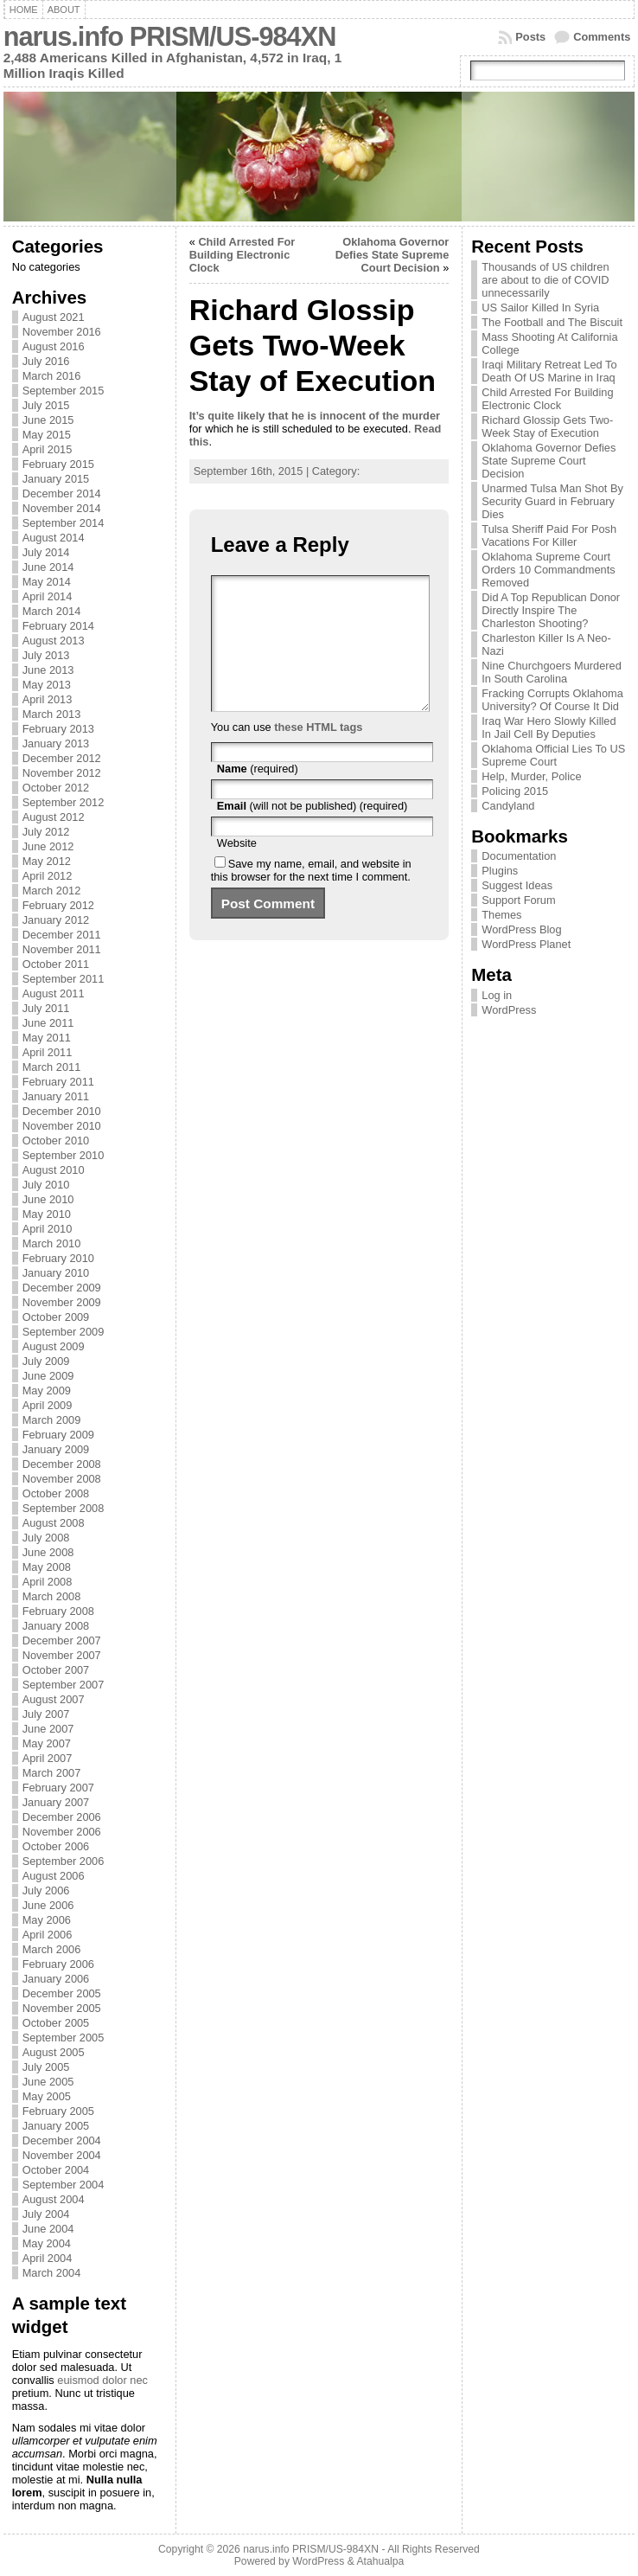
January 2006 (56, 1978)
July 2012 (46, 831)
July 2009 (46, 1361)
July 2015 (46, 405)
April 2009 (47, 1405)
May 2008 (46, 1566)
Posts (530, 36)
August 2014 (53, 537)
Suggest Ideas (517, 885)
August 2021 (53, 317)
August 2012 (53, 817)
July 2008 (46, 1537)
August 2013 (53, 640)
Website (237, 868)
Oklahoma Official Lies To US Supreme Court (553, 755)
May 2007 (46, 1743)
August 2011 (53, 993)
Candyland (508, 805)
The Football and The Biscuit (552, 322)
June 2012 (48, 846)
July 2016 (46, 361)
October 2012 (56, 787)
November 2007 (61, 1655)
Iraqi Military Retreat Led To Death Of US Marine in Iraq (549, 371)
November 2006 (61, 1831)
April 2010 (47, 1228)
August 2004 (53, 2199)
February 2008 (58, 1611)
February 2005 (58, 2111)
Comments (601, 36)
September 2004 (63, 2184)
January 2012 (56, 919)
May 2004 (46, 2243)
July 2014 (46, 552)
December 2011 (61, 934)
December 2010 (61, 1111)
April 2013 (47, 699)
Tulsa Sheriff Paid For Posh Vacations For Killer (549, 535)
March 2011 (51, 1067)
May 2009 (46, 1390)
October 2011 (56, 964)
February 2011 (58, 1081)
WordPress (509, 1009)
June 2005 (48, 2081)
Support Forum (518, 900)
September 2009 (63, 1331)
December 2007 (61, 1640)
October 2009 (56, 1316)
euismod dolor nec (102, 2380)
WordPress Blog (521, 929)
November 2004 (61, 2155)
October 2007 (56, 1669)
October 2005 (56, 2022)
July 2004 (46, 2214)
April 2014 (47, 596)
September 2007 (63, 1684)
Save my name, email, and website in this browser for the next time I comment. (311, 896)
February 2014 (58, 625)
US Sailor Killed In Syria (540, 307)
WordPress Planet (526, 944)
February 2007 (58, 1787)
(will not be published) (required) (312, 831)
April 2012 (47, 875)
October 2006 (56, 1846)
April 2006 (47, 1934)
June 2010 (48, 1199)
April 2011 (47, 1052)
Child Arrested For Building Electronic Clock (242, 254)
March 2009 (51, 1419)
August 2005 (53, 2052)
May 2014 (46, 581)
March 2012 (51, 890)
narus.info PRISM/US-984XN (169, 37)
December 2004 (61, 2140)
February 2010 (58, 1258)
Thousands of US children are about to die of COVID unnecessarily (545, 279)
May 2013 (46, 684)
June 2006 (48, 1905)
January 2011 (56, 1096)
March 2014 (51, 611)
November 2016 (61, 331)
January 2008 (56, 1625)
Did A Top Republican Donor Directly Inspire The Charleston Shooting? (551, 610)
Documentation (519, 855)
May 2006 (46, 1919)
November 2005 (61, 2008)
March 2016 (51, 375)
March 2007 (51, 1772)
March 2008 (51, 1596)
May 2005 (46, 2096)
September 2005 (63, 2037)
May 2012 (46, 861)
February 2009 (58, 1434)
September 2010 (63, 1155)
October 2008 (56, 1493)
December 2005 (61, 1993)
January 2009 (56, 1449)
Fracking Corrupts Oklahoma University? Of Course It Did (552, 700)
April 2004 (47, 2258)
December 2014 (61, 493)
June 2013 (48, 669)
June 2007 (48, 1728)
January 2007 (56, 1802)
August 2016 (53, 346)
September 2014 (63, 522)
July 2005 (46, 2066)
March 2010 (51, 1243)
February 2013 (58, 728)
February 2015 (58, 464)
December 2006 (61, 1816)
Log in (497, 995)
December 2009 (61, 1287)
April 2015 (47, 449)
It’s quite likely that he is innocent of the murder (314, 415)
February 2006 (58, 1964)
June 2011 (48, 1022)
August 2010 (53, 1169)
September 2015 (63, 390)
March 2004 (51, 2272)
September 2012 (63, 802)
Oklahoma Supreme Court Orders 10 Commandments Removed (548, 569)
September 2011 (63, 978)
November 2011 (61, 949)
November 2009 (61, 1302)
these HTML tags (318, 753)
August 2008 (53, 1522)
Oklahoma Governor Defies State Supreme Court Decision (392, 254)
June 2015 (48, 419)
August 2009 (53, 1346)
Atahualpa (380, 2561)
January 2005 (56, 2125)
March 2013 (51, 714)
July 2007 (46, 1714)
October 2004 (56, 2169)
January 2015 (56, 478)
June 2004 (48, 2228)
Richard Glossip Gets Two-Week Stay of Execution (547, 426)
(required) (257, 794)
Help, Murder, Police (531, 776)
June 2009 (48, 1375)
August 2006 (53, 1875)
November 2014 (61, 508)
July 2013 (46, 655)
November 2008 (61, 1478)
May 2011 (46, 1037)
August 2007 (53, 1699)
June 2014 (48, 567)
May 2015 (46, 434)
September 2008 (63, 1508)
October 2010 (56, 1140)
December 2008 (61, 1464)
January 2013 (56, 743)
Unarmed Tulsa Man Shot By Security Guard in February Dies (552, 501)
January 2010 (56, 1272)
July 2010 (46, 1184)
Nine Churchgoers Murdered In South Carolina (551, 672)
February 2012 (58, 905)
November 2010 (61, 1125)
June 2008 (48, 1552)
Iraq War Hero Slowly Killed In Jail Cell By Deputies (549, 727)
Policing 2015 (515, 791)
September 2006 (63, 1861)
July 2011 (46, 1008)
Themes (501, 914)
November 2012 (61, 772)
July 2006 (46, 1890)
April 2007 (47, 1758)
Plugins (500, 870)
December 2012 (61, 758)
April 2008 (47, 1581)
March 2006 (51, 1949)
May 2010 (46, 1214)
